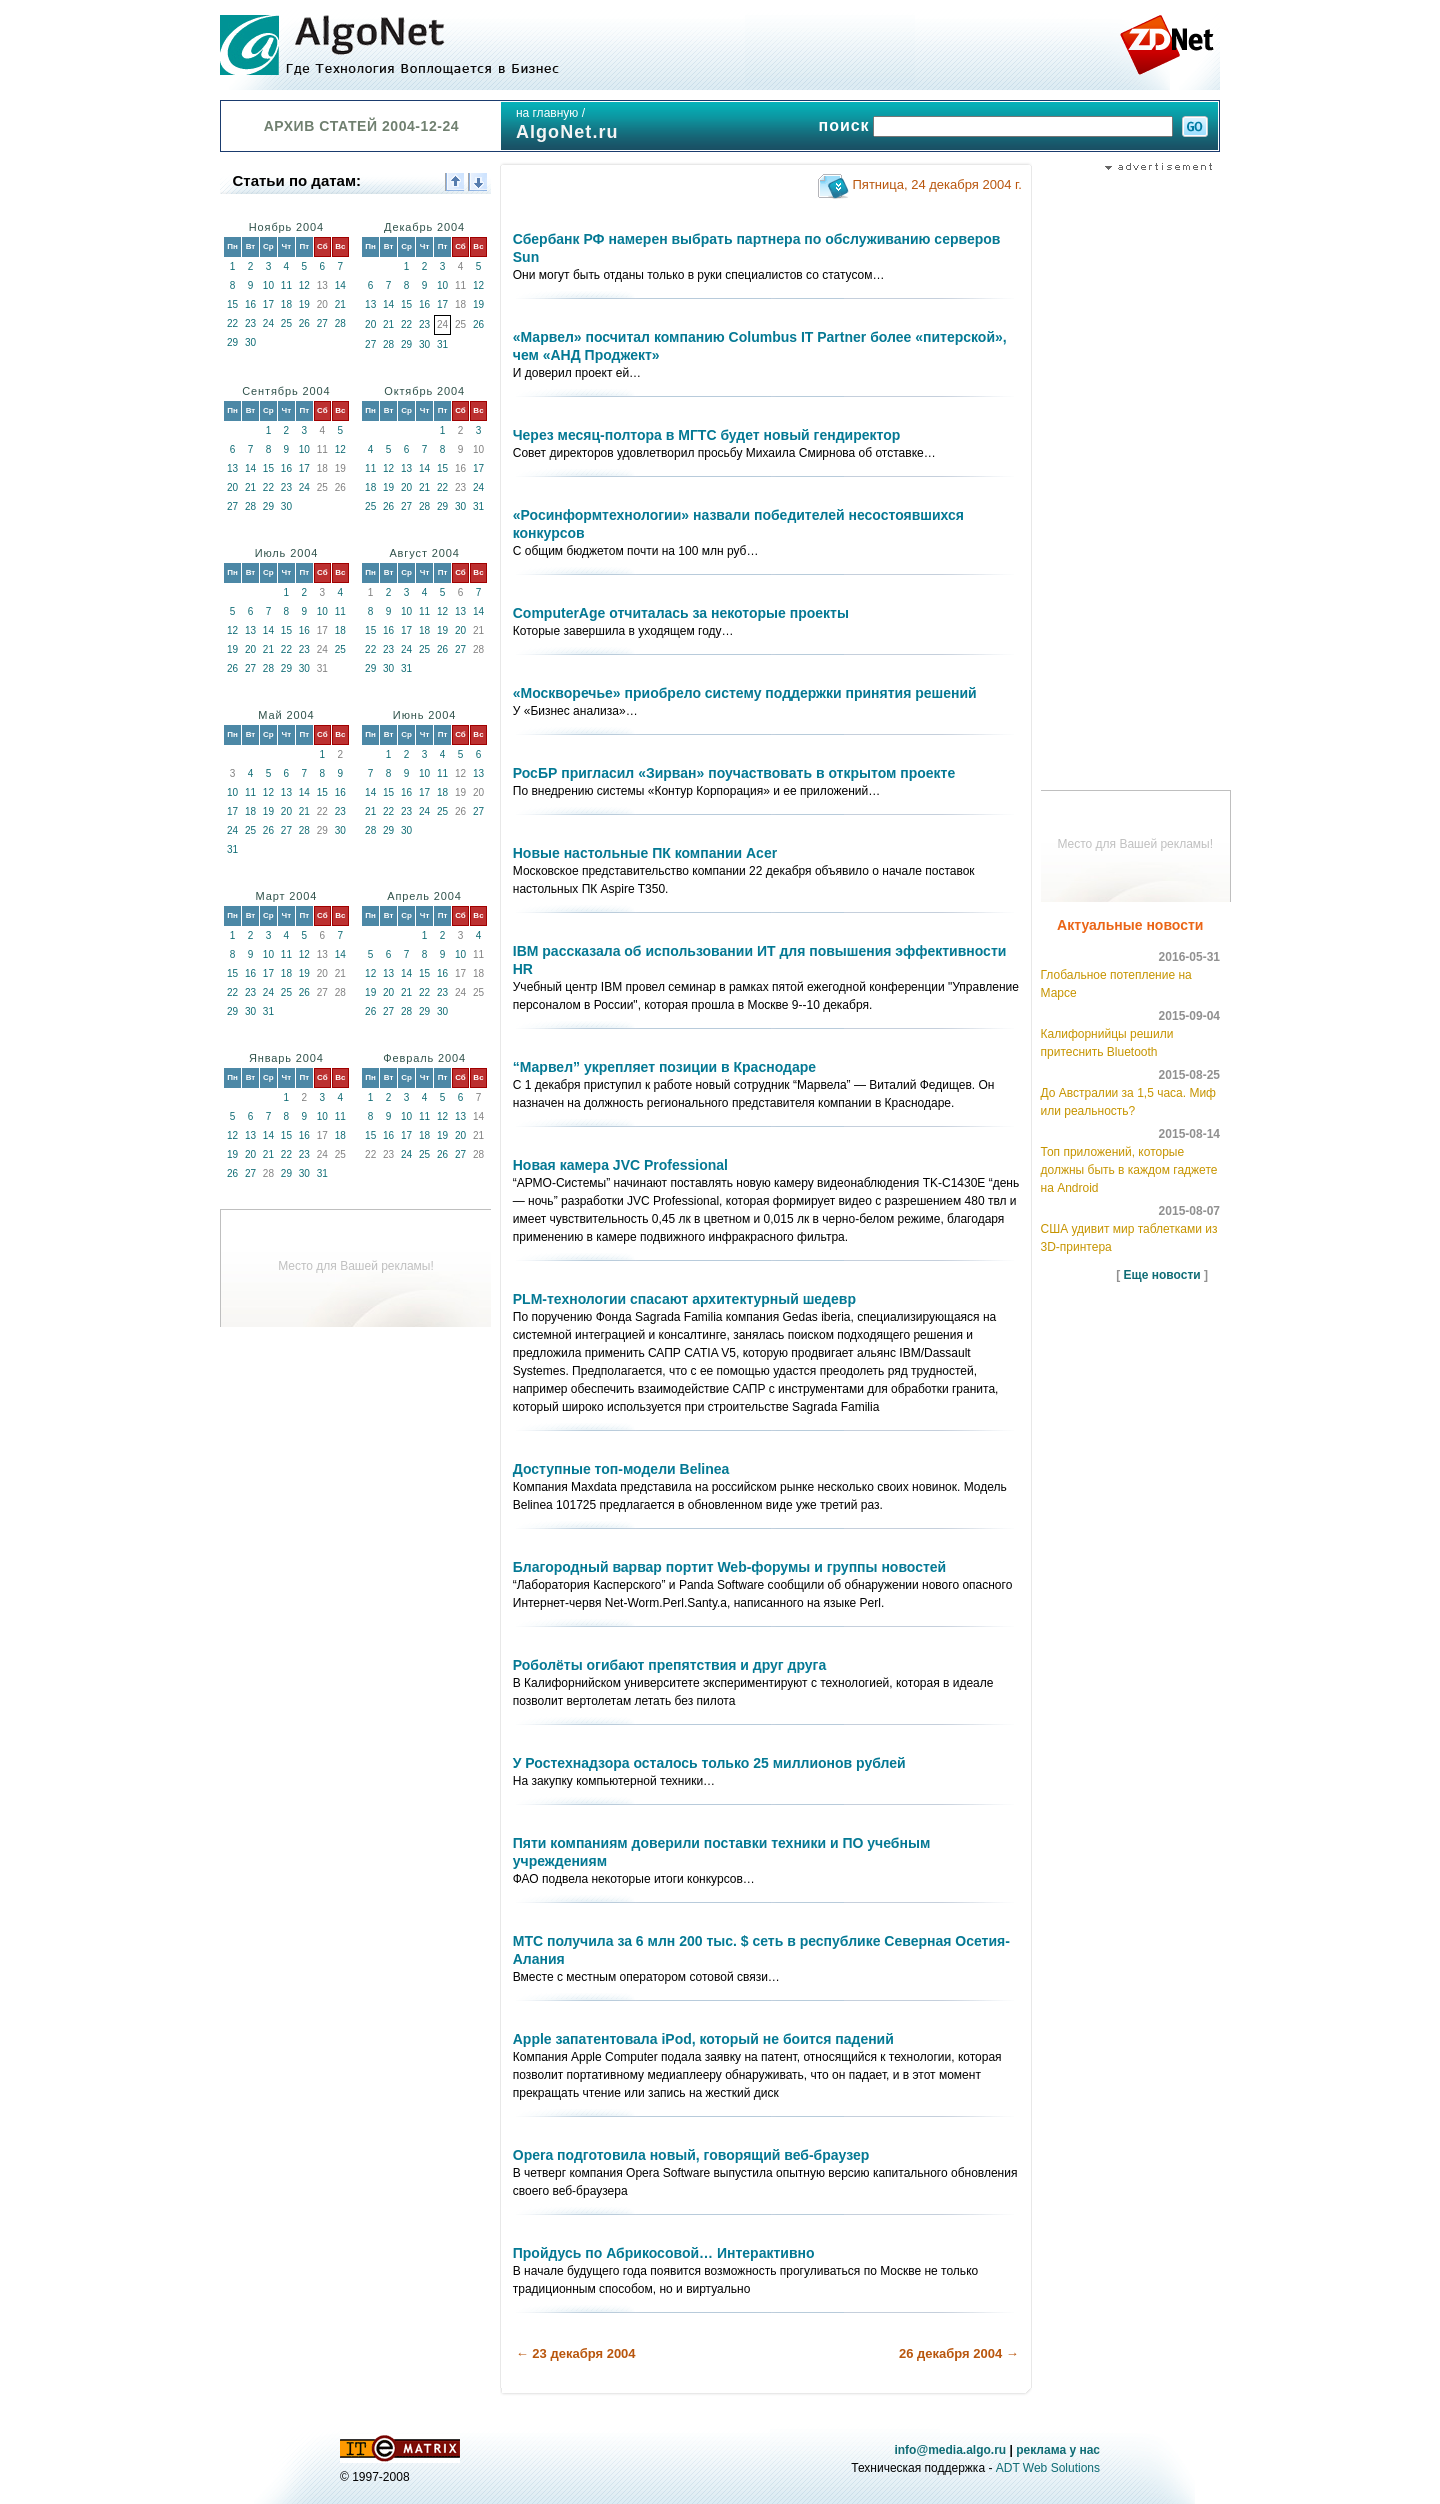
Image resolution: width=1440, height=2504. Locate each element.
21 (340, 304)
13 (370, 304)
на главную (547, 113)
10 (268, 285)
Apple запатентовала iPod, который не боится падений (703, 2039)
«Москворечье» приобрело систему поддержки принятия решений (745, 693)
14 (340, 285)
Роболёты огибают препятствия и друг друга (669, 1665)
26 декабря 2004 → (959, 2353)
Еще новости (1162, 1275)
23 (250, 323)
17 (268, 304)
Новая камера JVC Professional (620, 1165)
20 (370, 324)
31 (442, 344)
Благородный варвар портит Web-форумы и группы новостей (729, 1567)
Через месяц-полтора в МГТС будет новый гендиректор (707, 435)
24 (268, 323)
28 (340, 323)
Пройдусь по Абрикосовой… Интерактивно (664, 2253)
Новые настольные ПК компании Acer (645, 853)
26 (304, 323)
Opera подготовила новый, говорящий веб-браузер (691, 2155)
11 (286, 285)
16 (250, 304)
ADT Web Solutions (1048, 2468)
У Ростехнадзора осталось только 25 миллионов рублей (709, 1763)
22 (232, 323)
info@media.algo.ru (950, 2450)
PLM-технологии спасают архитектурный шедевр (684, 1299)
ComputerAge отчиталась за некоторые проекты (681, 613)
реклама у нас (1058, 2450)
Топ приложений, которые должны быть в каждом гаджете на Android (1129, 1170)
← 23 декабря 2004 (576, 2353)
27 (322, 323)
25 (286, 323)
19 (304, 304)
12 (304, 285)
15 (232, 304)
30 (250, 342)
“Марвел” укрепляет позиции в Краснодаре (664, 1067)
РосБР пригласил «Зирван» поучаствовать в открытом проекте (734, 773)
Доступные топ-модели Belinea (621, 1469)
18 (286, 304)
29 (232, 342)
